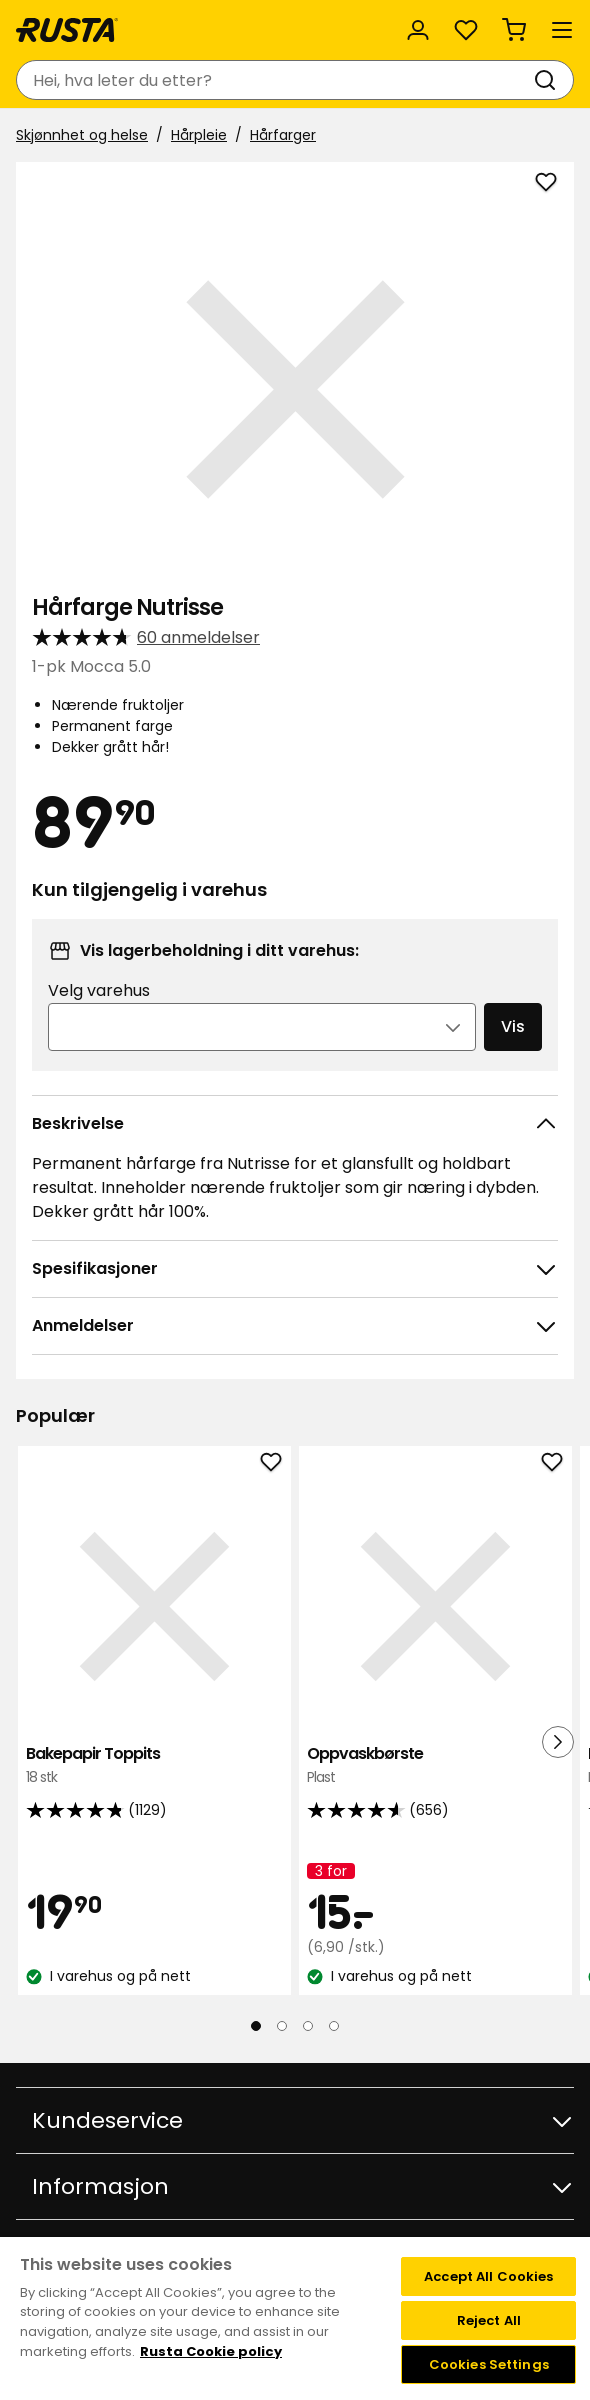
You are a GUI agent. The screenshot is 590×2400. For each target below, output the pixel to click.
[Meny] (562, 30)
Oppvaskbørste (435, 1765)
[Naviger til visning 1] (256, 2026)
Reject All (489, 2320)
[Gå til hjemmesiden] (67, 30)
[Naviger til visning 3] (308, 2026)
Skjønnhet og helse (82, 135)
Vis (513, 1026)
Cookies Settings (489, 2364)
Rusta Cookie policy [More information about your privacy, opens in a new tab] (211, 2351)
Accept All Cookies (488, 2276)
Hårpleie (199, 135)
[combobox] (275, 80)
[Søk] (549, 80)
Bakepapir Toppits (154, 1765)
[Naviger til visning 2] (282, 2026)
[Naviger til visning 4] (334, 2026)
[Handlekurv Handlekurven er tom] (514, 30)
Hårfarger (283, 135)
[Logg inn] (418, 30)
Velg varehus (99, 990)
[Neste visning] (558, 1742)
